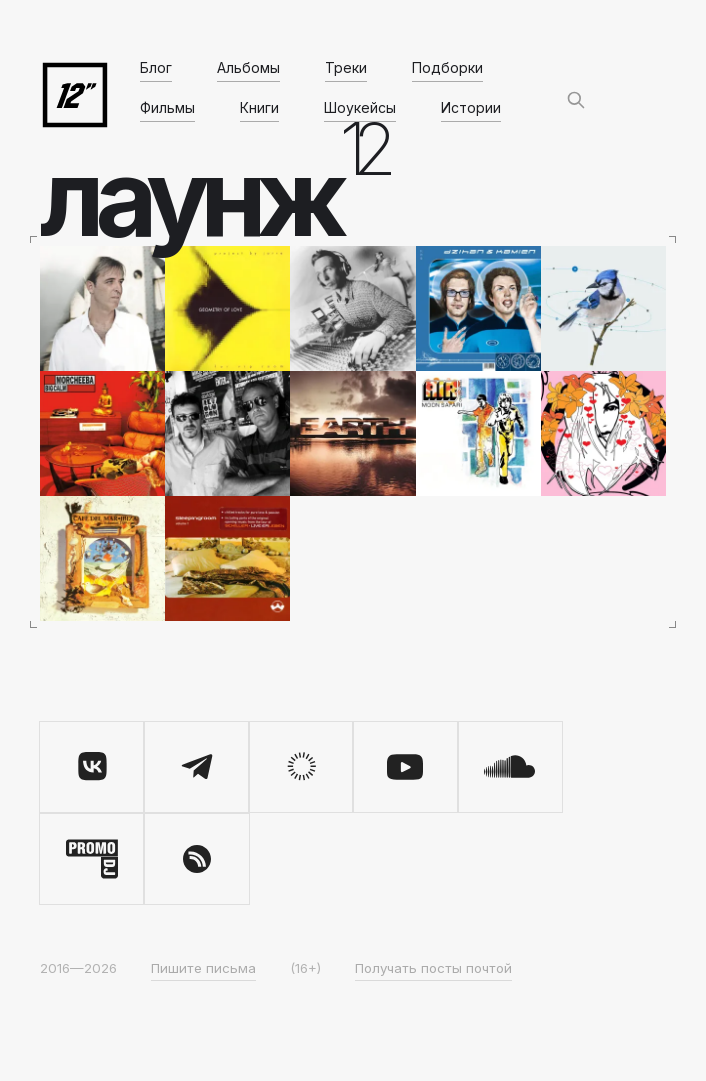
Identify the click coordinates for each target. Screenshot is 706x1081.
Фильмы (167, 107)
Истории (471, 107)
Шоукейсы (360, 107)
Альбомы (248, 67)
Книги (259, 107)
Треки (346, 67)
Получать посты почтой (433, 968)
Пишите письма (203, 968)
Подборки (447, 67)
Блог (156, 67)
